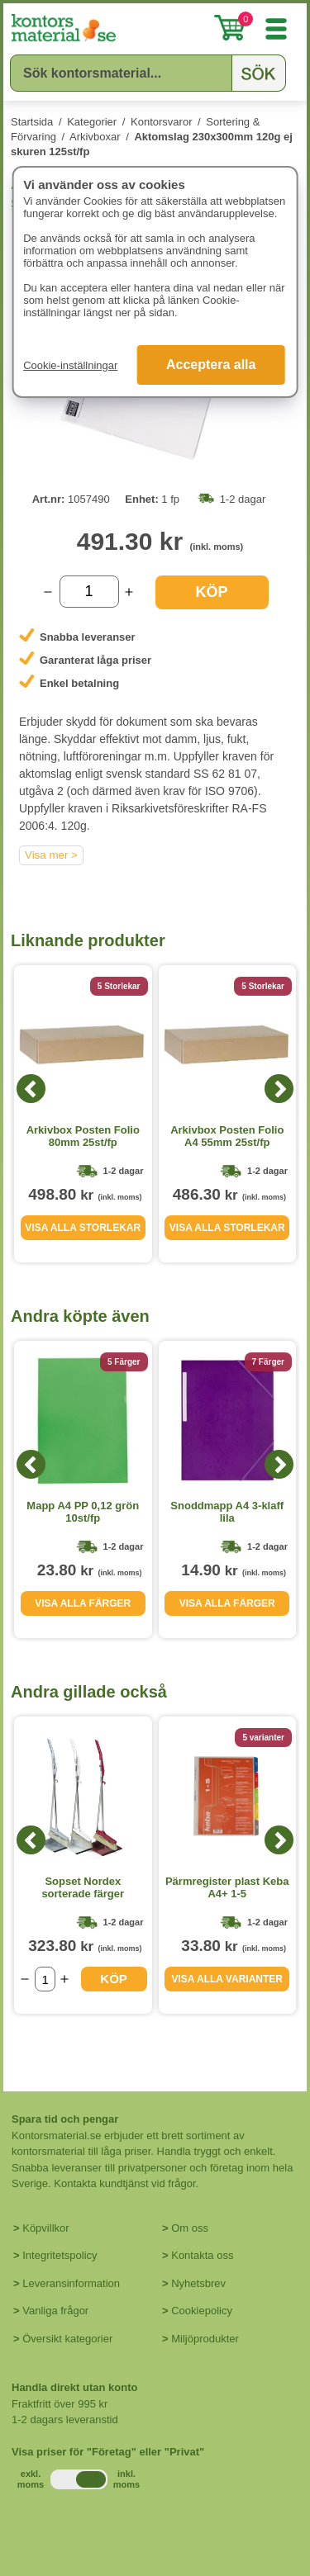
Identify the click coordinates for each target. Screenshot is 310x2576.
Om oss (189, 2228)
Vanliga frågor (55, 2310)
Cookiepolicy (201, 2310)
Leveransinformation (71, 2283)
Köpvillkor (45, 2228)
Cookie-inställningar (70, 365)
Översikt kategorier (67, 2338)
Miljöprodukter (205, 2338)
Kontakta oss (202, 2255)
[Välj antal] (89, 591)
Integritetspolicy (59, 2255)
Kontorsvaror (161, 122)
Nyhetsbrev (198, 2283)
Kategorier (92, 122)
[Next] (279, 1088)
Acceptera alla (211, 365)
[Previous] (31, 1088)
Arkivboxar (94, 136)
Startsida (32, 122)
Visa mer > (51, 855)
